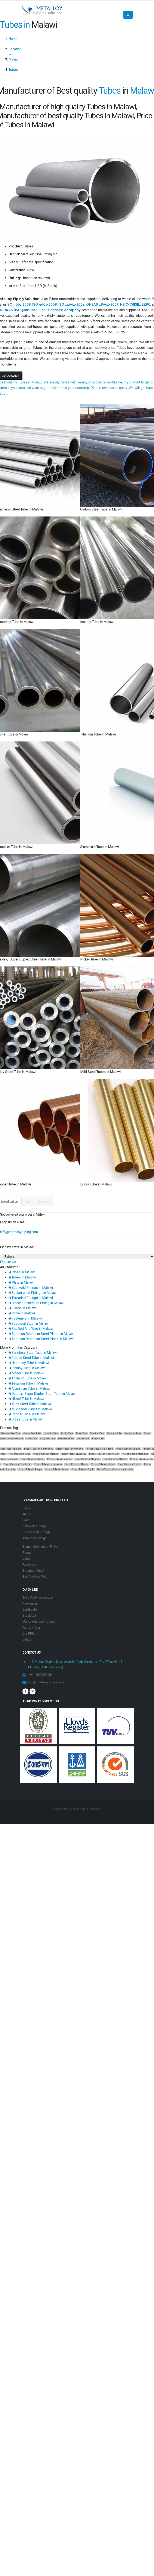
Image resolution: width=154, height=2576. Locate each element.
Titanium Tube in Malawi (28, 1378)
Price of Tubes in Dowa (19, 1454)
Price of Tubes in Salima (56, 1469)
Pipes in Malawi (22, 1272)
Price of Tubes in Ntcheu (103, 1464)
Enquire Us (8, 1262)
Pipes (26, 1508)
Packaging (29, 1603)
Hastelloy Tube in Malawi (29, 1363)
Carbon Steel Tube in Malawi (31, 1358)
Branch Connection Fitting (40, 1547)
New (30, 270)
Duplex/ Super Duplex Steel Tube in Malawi (42, 1394)
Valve (26, 1559)
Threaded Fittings (34, 1538)
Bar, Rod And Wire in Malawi (31, 1329)
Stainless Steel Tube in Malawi (33, 1353)
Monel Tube (81, 1433)
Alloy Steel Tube (47, 1438)
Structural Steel (33, 1571)
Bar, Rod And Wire (34, 1577)
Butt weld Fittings (34, 1526)
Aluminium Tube (132, 1433)
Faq (27, 1201)
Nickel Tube (31, 1438)
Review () (44, 1201)
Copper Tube (83, 1438)
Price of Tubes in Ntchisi (129, 1464)
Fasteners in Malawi (25, 1318)
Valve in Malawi (22, 1313)
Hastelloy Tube (51, 1433)
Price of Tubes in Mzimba (115, 1459)
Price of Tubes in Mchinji (32, 1459)
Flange (26, 1553)
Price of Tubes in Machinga (135, 1454)
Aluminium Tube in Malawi (29, 1388)
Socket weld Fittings (36, 1532)
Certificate (29, 1609)
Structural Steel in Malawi (29, 1323)
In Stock (50, 286)
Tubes (26, 1514)
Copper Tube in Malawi (27, 1414)
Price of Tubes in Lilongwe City (104, 1454)
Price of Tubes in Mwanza (87, 1459)
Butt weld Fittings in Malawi (31, 1288)
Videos (27, 1639)
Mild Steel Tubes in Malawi (30, 1409)
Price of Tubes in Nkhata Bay (17, 1464)
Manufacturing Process (38, 1621)
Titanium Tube (97, 1433)
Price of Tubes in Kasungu (73, 1454)
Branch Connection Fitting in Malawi (36, 1303)
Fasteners (29, 1565)
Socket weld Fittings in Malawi (33, 1293)
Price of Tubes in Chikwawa (69, 1449)
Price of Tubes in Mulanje (59, 1459)
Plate (26, 1520)
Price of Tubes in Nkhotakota (48, 1464)
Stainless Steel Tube (10, 1433)
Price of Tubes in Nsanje (76, 1464)
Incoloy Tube (67, 1433)
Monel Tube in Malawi (26, 1373)
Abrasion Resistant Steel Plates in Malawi (41, 1334)
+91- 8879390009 (40, 1675)
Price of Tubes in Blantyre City (38, 1449)
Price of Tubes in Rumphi (30, 1469)
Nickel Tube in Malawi (26, 1399)
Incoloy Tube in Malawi (27, 1368)
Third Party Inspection (37, 1597)
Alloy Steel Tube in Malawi (30, 1404)
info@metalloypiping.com (19, 1232)
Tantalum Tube (114, 1433)
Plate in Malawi (21, 1282)
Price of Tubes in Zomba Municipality (115, 1469)
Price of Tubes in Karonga (45, 1454)
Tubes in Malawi (22, 1277)
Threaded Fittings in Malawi (31, 1298)
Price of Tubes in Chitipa (128, 1449)
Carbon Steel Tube (32, 1433)
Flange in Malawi (23, 1308)
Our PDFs (28, 1633)
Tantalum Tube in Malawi (28, 1383)
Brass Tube (98, 1438)
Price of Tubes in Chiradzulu (99, 1449)
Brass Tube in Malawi (26, 1419)
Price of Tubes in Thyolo (82, 1469)
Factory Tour (31, 1627)
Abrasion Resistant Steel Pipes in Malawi (41, 1339)
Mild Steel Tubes (66, 1438)
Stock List (29, 1615)
